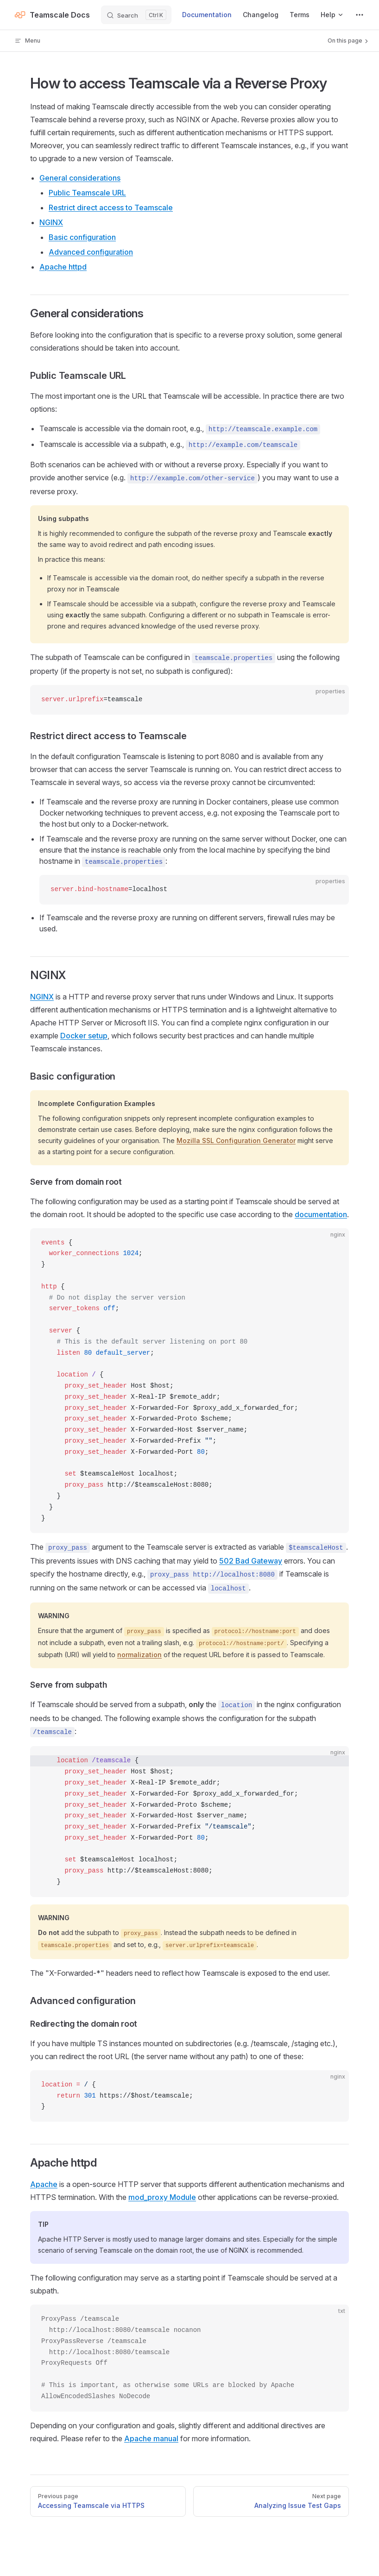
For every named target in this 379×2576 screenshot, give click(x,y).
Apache (43, 2184)
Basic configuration (82, 237)
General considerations (79, 177)
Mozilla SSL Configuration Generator (236, 1140)
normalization (139, 1655)
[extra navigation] (359, 15)
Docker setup (83, 1035)
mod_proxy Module (162, 2197)
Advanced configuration (91, 252)
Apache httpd (63, 266)
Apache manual (151, 2438)
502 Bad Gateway (250, 1560)
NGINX (51, 222)
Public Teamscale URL (87, 192)
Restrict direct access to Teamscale (111, 207)
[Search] (136, 15)
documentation (321, 1214)
